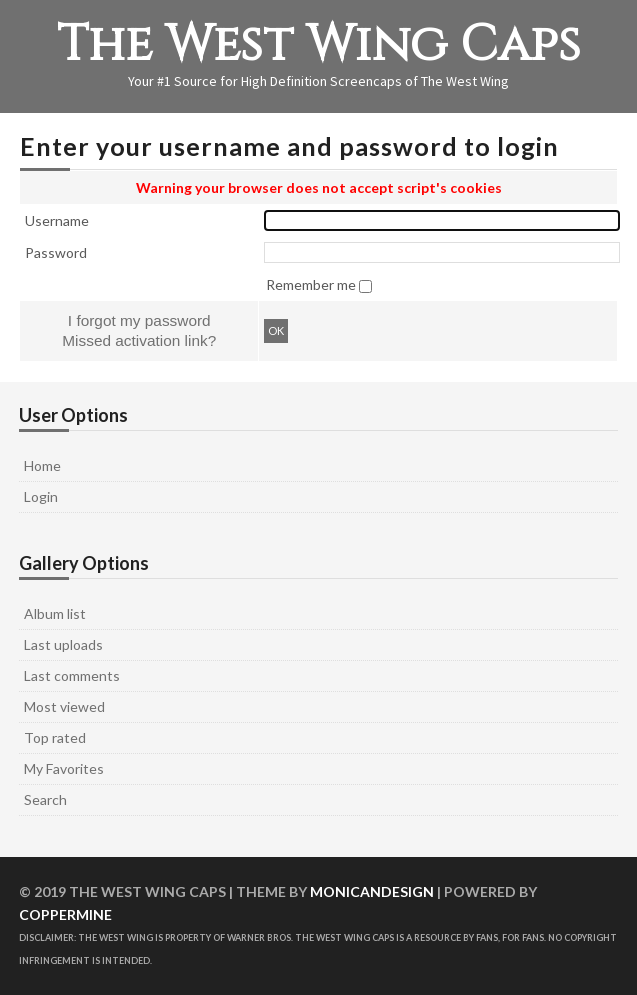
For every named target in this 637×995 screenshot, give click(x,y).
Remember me (312, 284)
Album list (55, 613)
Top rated (55, 737)
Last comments (72, 675)
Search (45, 799)
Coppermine (65, 914)
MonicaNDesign (372, 891)
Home (42, 465)
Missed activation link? (139, 340)
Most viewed (64, 706)
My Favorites (64, 768)
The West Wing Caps (319, 45)
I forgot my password (139, 320)
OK (276, 330)
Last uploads (63, 644)
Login (41, 496)
